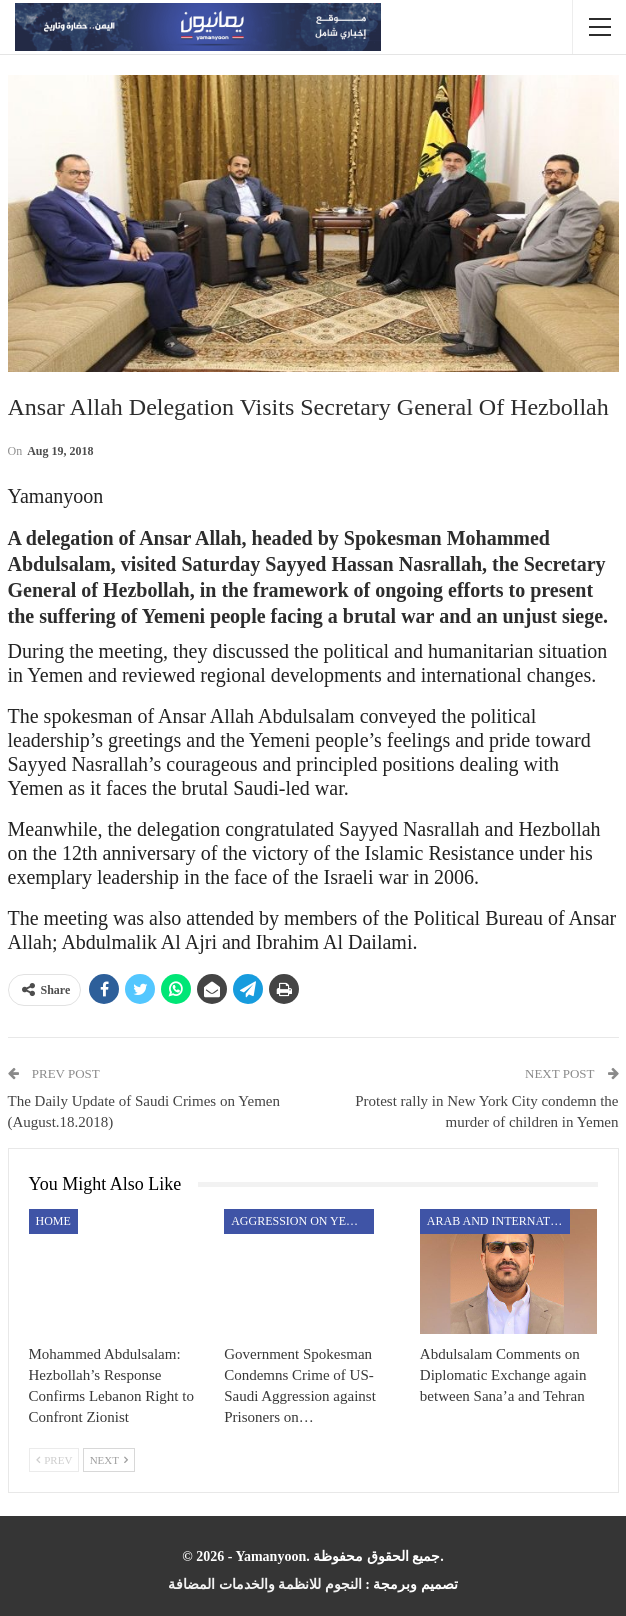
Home (53, 1221)
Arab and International (498, 1221)
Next (109, 1460)
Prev (54, 1460)
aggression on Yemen (302, 1221)
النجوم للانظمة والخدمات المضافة (265, 1584)
